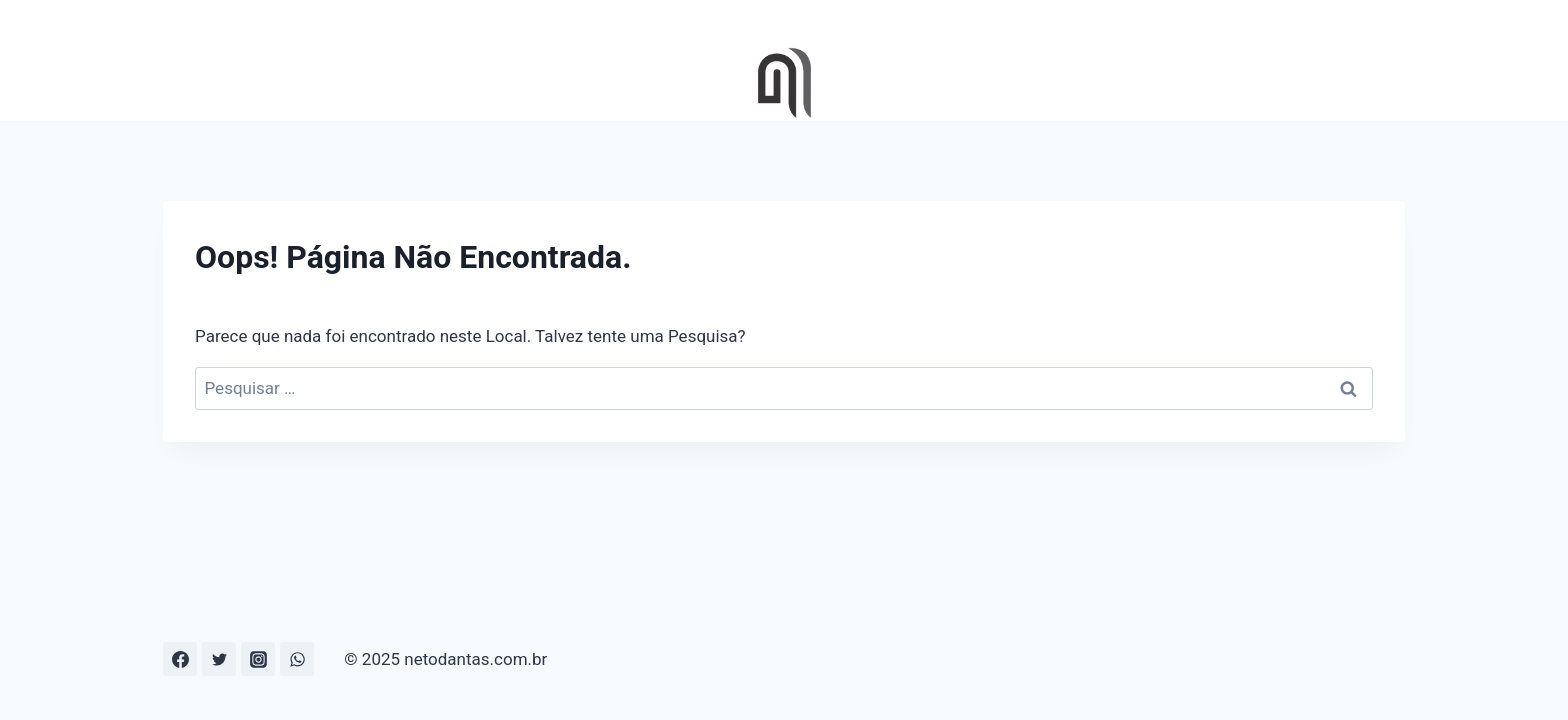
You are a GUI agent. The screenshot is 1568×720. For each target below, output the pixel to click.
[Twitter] (219, 659)
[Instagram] (258, 659)
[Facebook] (180, 659)
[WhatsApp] (297, 659)
